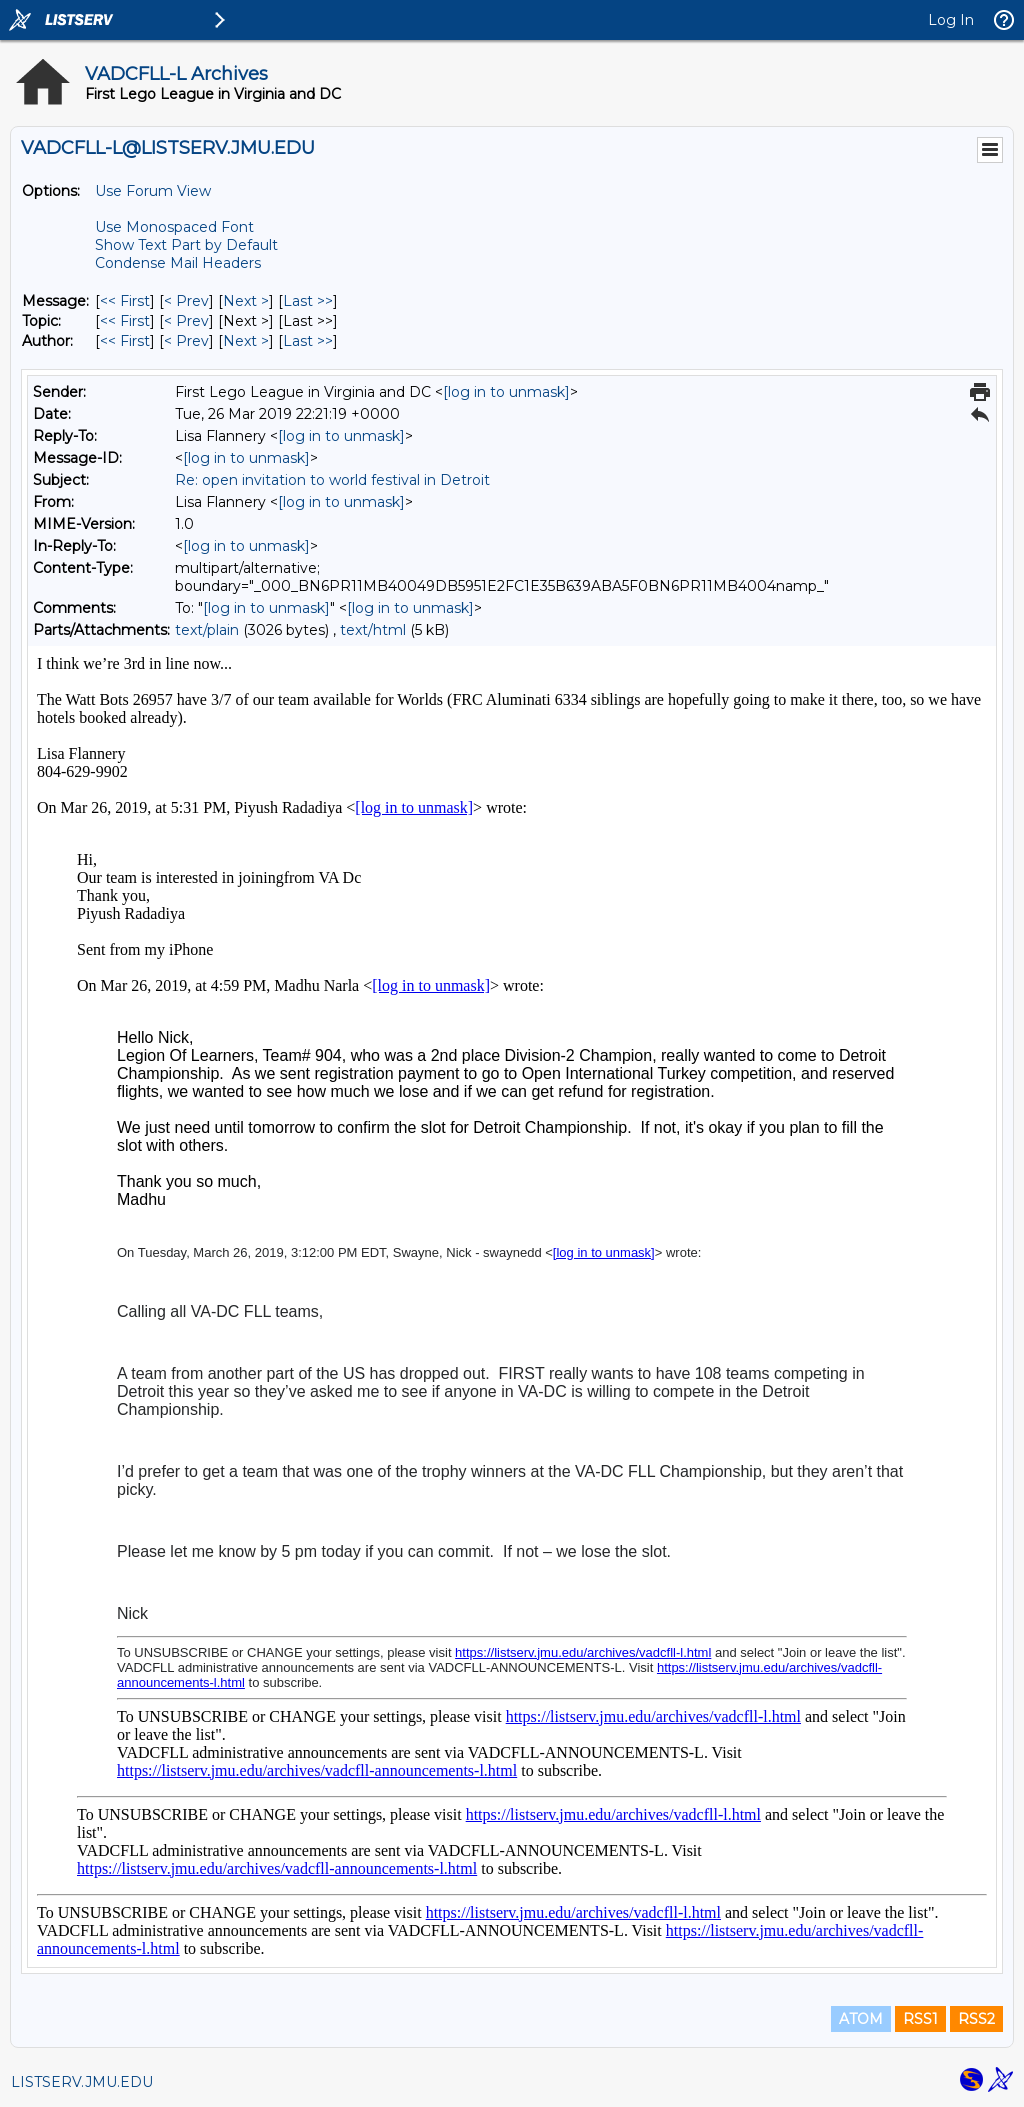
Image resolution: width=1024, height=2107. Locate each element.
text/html (373, 630)
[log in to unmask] (506, 392)
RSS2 (976, 2019)
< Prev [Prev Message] (186, 301)
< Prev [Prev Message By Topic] (186, 321)
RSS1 (920, 2019)
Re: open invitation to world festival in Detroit (332, 480)
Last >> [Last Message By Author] (308, 341)
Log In (951, 20)
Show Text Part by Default (186, 245)
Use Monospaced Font (174, 227)
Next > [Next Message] (246, 301)
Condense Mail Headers (178, 263)
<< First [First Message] (125, 301)
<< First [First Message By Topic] (125, 321)
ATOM (861, 2019)
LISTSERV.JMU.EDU (82, 2082)
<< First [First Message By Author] (125, 341)
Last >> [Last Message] (308, 301)
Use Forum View (153, 191)
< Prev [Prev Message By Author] (186, 341)
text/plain (207, 630)
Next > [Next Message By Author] (246, 341)
